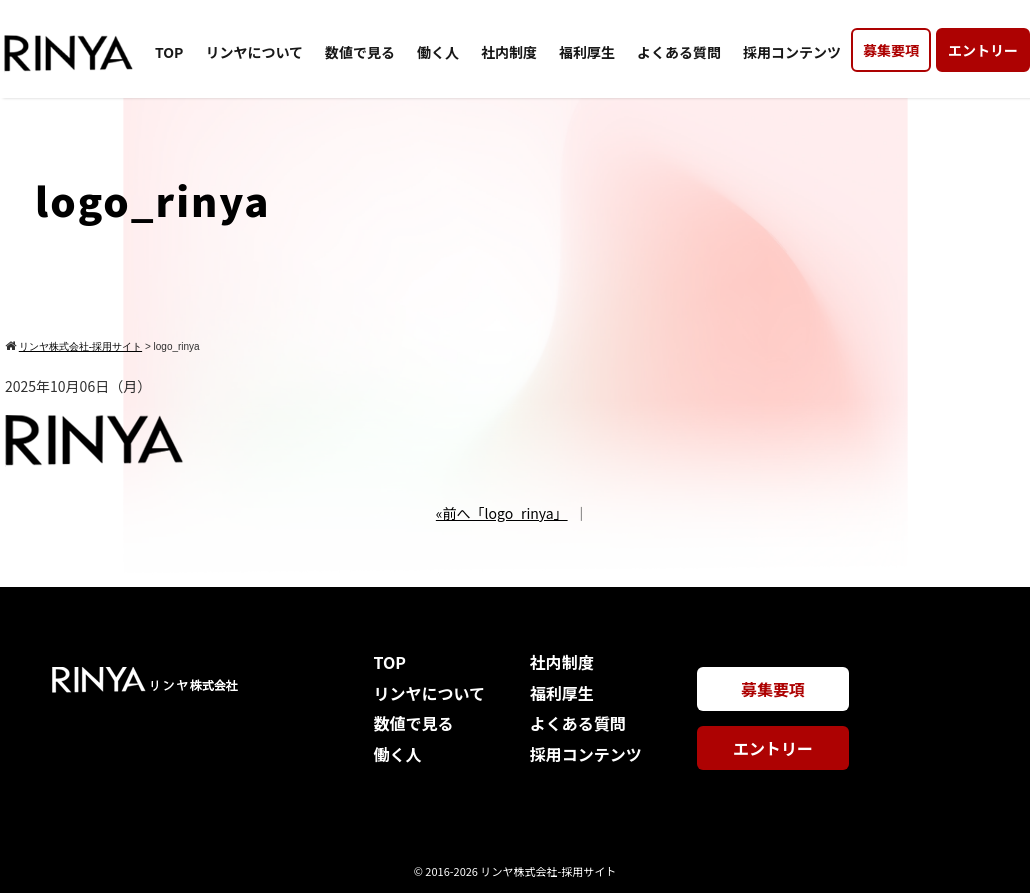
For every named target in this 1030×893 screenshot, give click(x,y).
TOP (169, 52)
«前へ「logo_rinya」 (502, 513)
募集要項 (891, 50)
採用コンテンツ (792, 52)
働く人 (438, 52)
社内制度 (509, 52)
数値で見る (360, 52)
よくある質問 (679, 52)
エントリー (983, 50)
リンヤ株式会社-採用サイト (548, 871)
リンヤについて (254, 52)
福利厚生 (587, 52)
